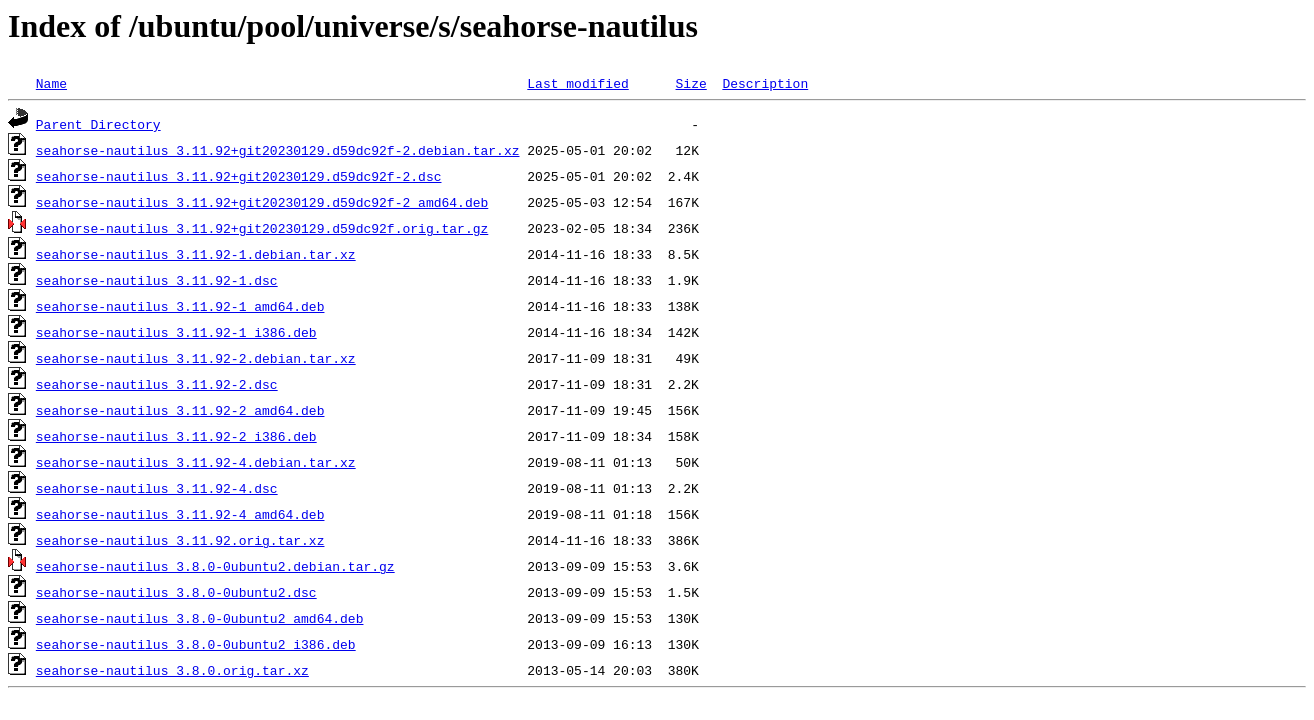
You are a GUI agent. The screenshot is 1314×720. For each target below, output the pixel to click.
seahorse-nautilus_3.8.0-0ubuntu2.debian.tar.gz (215, 566)
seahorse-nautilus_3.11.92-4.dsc (157, 488)
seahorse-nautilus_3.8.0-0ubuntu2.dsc (176, 592)
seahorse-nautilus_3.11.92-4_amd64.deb (180, 514)
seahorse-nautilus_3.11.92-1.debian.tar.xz (196, 254)
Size (690, 83)
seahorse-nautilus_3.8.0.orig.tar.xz (172, 670)
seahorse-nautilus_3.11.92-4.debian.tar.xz (196, 462)
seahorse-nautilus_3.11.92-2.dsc (157, 384)
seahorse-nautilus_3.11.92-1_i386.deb (176, 332)
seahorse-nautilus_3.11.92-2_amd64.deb (180, 410)
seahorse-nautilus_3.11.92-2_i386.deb (176, 436)
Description (765, 83)
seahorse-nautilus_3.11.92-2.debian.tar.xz (196, 358)
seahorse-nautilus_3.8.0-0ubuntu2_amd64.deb (200, 618)
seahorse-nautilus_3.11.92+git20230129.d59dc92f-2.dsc (239, 176)
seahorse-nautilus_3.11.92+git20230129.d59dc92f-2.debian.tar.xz (278, 150)
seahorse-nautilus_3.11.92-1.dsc (157, 280)
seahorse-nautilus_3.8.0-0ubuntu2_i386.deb (196, 644)
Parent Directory (98, 124)
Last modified (577, 83)
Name (51, 83)
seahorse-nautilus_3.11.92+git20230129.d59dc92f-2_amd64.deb (262, 202)
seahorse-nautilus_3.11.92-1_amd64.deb (180, 306)
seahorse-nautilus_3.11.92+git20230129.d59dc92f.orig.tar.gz (262, 228)
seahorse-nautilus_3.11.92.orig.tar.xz (180, 540)
